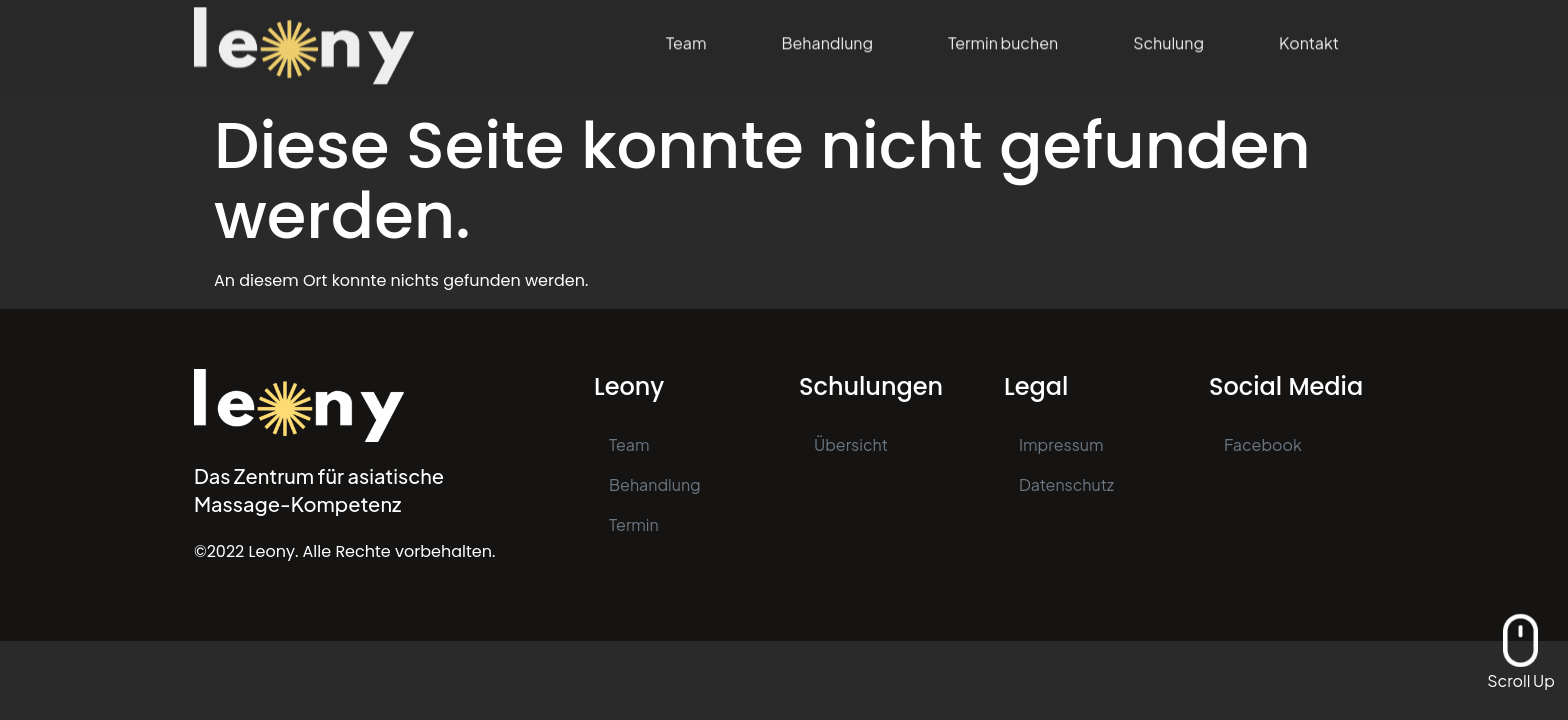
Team (686, 34)
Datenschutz (1066, 484)
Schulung (1168, 34)
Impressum (1061, 444)
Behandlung (827, 34)
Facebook (1263, 444)
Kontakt (1309, 34)
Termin (634, 524)
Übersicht (851, 444)
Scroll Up (1521, 680)
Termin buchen (1003, 34)
